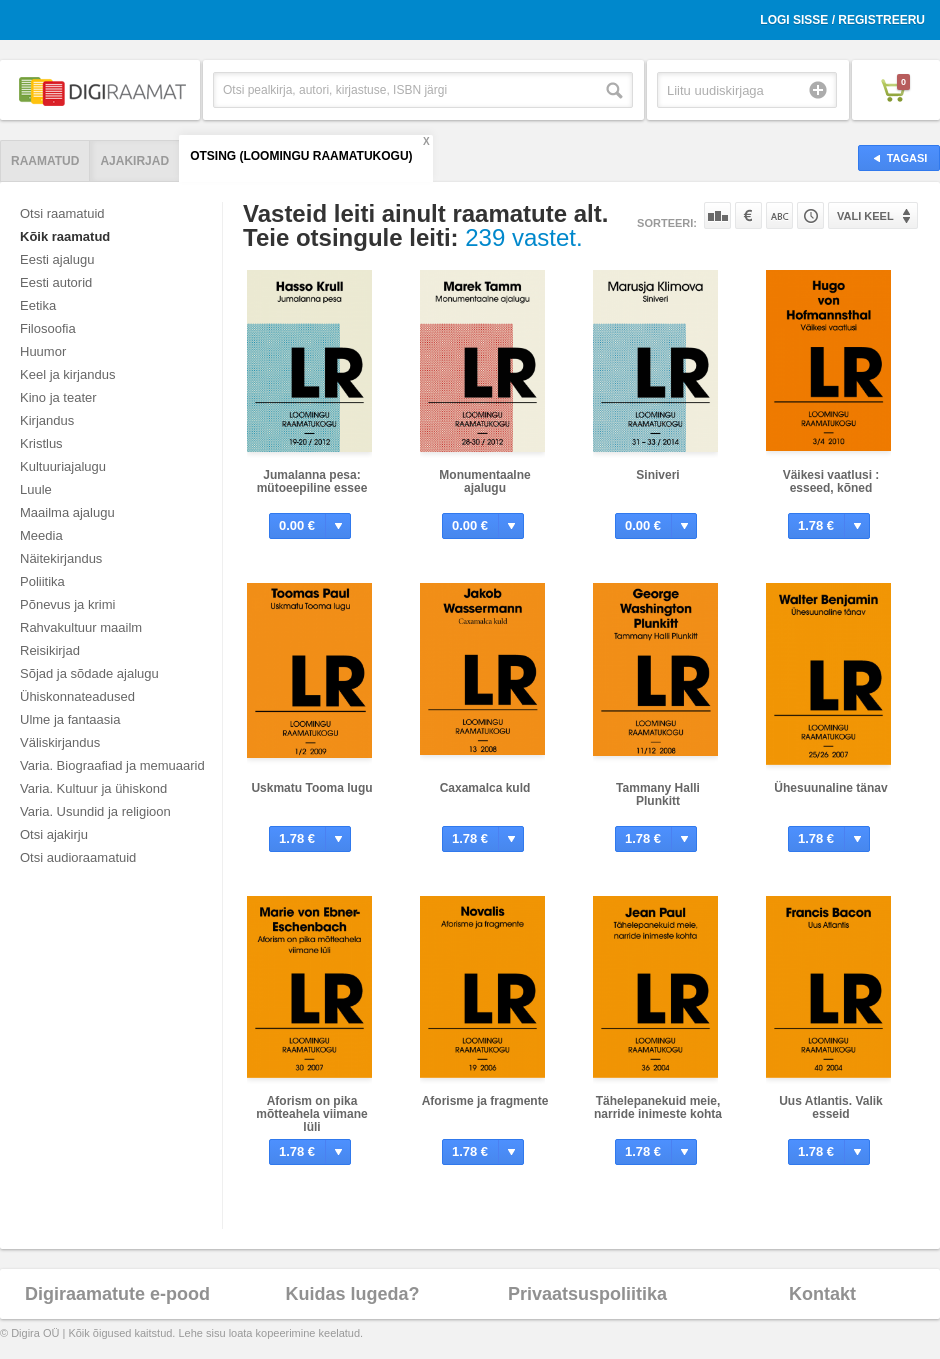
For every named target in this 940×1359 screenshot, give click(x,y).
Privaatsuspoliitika (587, 1294)
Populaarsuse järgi (717, 215)
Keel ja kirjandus (67, 374)
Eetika (38, 305)
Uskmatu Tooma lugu (311, 788)
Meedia (41, 535)
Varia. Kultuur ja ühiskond (93, 788)
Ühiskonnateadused (77, 696)
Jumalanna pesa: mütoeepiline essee (312, 481)
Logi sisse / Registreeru (842, 20)
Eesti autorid (56, 282)
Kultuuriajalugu (63, 466)
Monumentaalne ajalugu (484, 481)
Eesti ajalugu (57, 259)
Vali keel (865, 216)
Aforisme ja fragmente (485, 1101)
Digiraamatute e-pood (117, 1294)
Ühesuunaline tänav (830, 788)
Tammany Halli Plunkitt (658, 794)
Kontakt (822, 1294)
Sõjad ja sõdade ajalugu (89, 673)
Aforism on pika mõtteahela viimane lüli (311, 1114)
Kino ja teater (58, 397)
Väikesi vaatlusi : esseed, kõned (831, 481)
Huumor (43, 351)
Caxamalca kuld (485, 788)
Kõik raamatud (65, 236)
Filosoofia (48, 328)
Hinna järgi (748, 215)
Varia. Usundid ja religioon (95, 811)
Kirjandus (47, 420)
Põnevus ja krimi (67, 604)
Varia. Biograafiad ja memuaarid (112, 765)
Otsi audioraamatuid (78, 857)
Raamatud (45, 161)
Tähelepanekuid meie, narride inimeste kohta (658, 1107)
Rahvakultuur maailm (81, 627)
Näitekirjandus (61, 558)
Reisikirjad (50, 650)
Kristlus (41, 443)
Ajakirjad (134, 161)
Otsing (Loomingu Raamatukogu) (301, 156)
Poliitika (42, 581)
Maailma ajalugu (67, 512)
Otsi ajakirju (54, 834)
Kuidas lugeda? (352, 1294)
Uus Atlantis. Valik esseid (831, 1107)
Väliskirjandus (60, 742)
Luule (36, 489)
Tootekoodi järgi (810, 215)
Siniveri (657, 475)
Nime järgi (779, 215)
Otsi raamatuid (62, 213)
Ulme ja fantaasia (70, 719)
